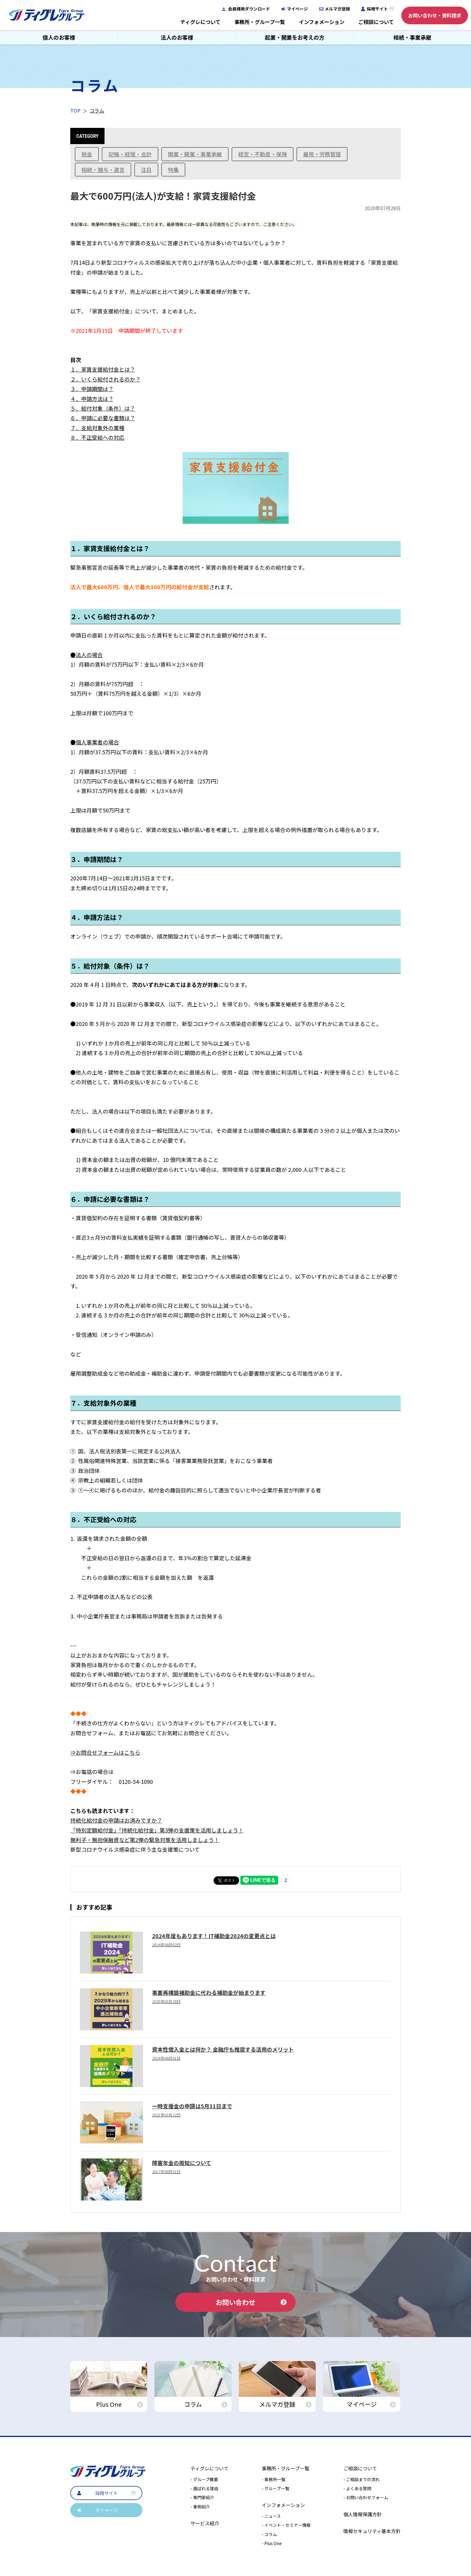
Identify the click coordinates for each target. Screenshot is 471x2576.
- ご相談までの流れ (361, 2479)
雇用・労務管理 (322, 154)
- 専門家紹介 (202, 2497)
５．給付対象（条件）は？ (102, 408)
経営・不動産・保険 (262, 154)
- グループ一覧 (275, 2488)
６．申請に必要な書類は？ (102, 418)
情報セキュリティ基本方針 (372, 2531)
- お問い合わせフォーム (365, 2497)
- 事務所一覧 (273, 2479)
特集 (173, 169)
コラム (97, 110)
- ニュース (271, 2516)
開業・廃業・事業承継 (195, 154)
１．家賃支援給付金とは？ (102, 369)
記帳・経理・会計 (130, 154)
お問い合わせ (251, 2302)
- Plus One (272, 2543)
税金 (86, 154)
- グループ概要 (204, 2479)
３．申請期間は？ (92, 389)
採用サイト (377, 9)
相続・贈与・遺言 (103, 169)
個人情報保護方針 (362, 2514)
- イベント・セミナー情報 (286, 2525)
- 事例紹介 (200, 2507)
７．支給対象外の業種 (97, 428)
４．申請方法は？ (92, 399)
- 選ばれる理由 (204, 2488)
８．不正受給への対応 (97, 437)
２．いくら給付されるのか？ (105, 379)
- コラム (269, 2534)
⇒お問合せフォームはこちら (105, 1752)
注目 (146, 169)
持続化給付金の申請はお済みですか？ (116, 1820)
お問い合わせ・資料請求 (434, 15)
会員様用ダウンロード (249, 9)
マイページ (297, 9)
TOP (75, 110)
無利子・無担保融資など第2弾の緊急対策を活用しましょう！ (144, 1840)
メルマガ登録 (337, 9)
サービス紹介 (204, 2523)
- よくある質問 (357, 2488)
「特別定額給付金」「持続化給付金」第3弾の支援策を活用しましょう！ (157, 1830)
